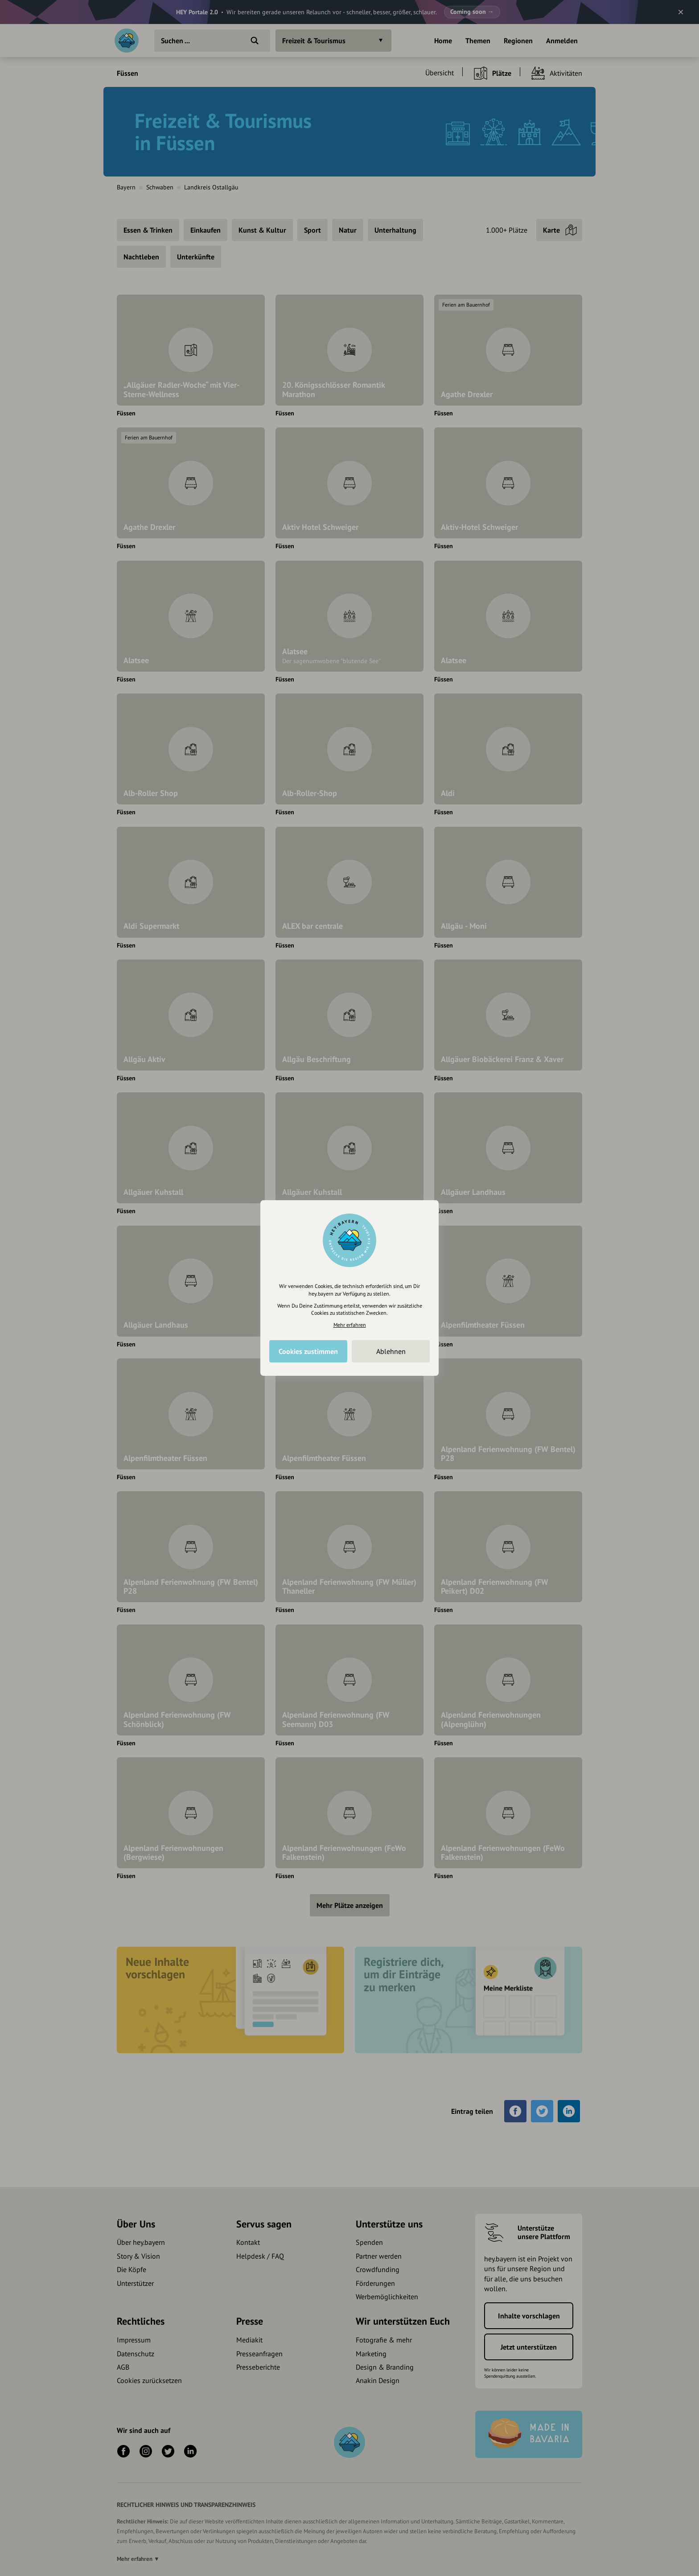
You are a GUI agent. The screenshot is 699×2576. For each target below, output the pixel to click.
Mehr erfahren (349, 1324)
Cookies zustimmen (308, 1351)
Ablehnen (391, 1351)
